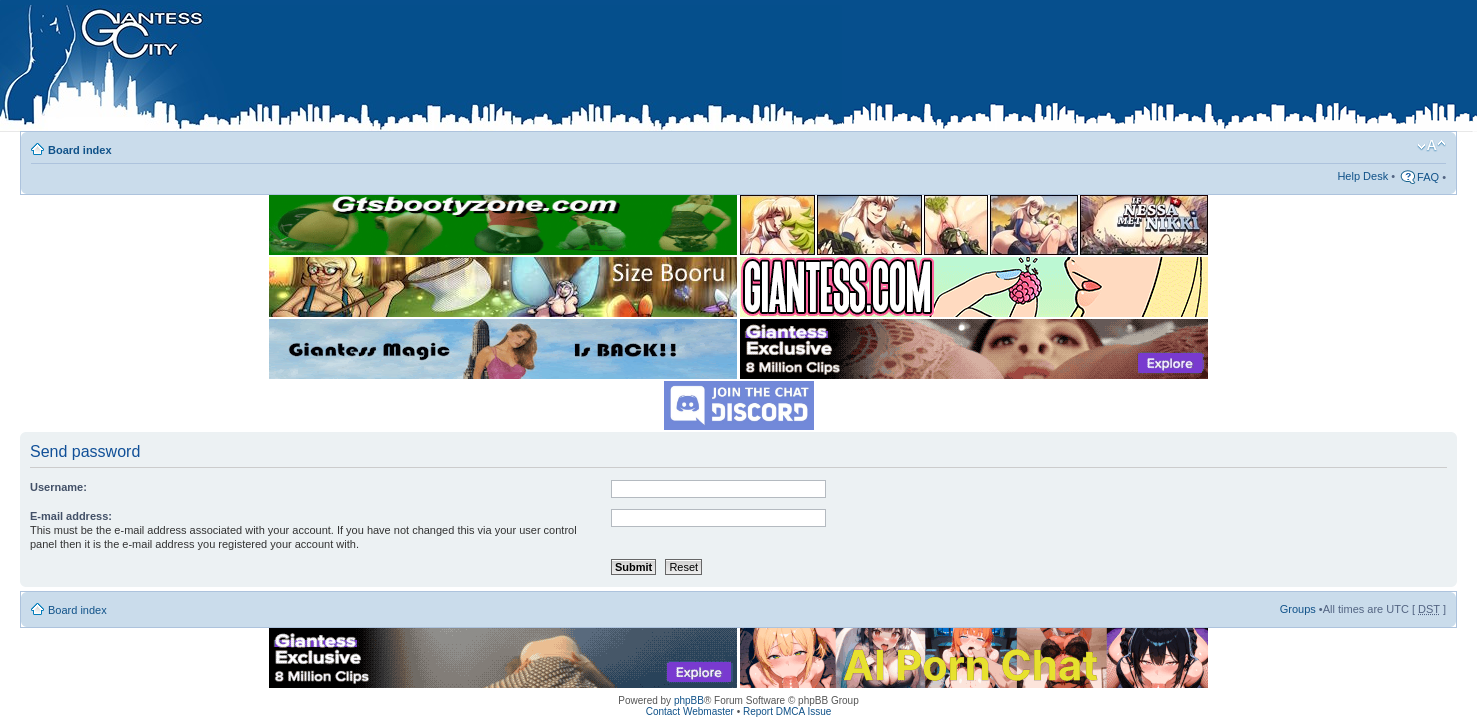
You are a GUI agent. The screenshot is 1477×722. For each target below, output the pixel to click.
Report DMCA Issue (787, 711)
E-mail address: (71, 516)
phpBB (689, 700)
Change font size (1431, 146)
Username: (58, 487)
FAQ (1428, 177)
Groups (1298, 609)
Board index (80, 150)
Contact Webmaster (690, 711)
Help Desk (1362, 176)
